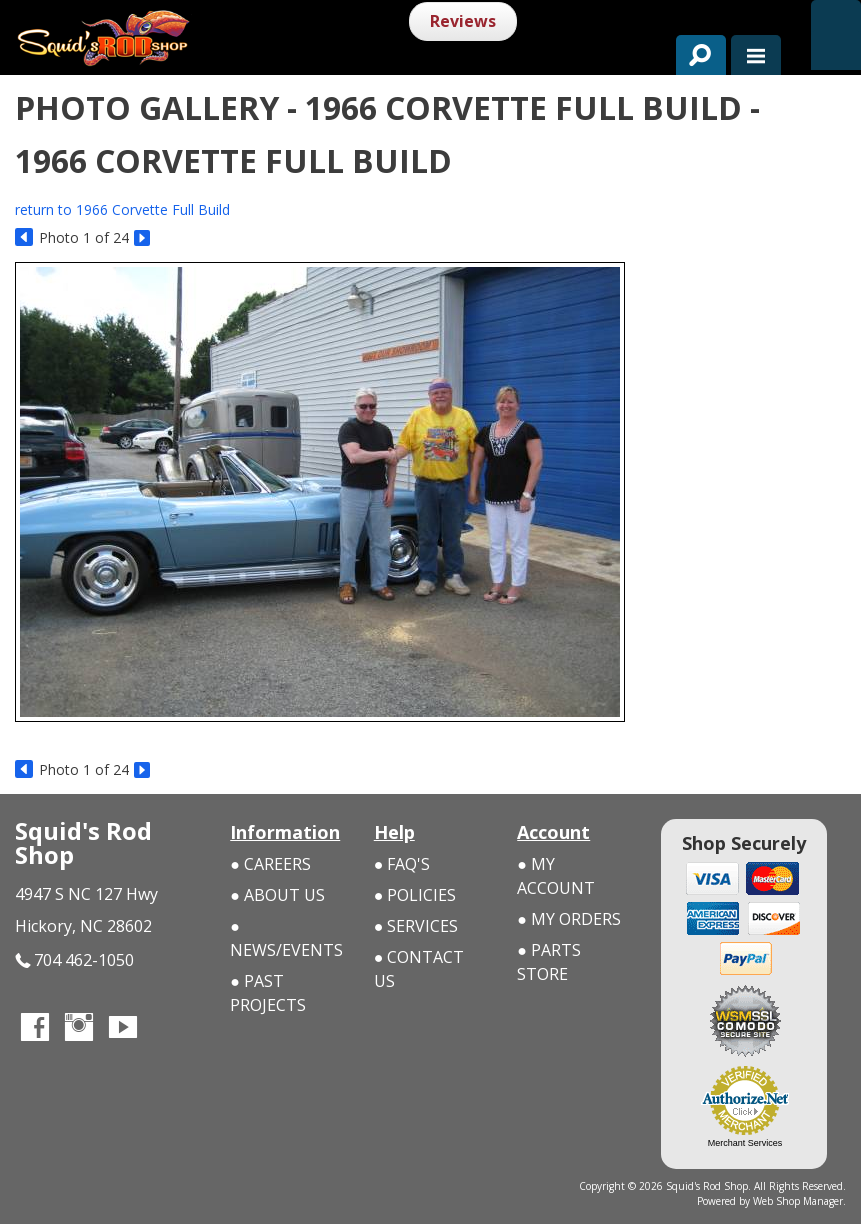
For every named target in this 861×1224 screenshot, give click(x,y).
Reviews (463, 21)
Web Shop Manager (798, 1201)
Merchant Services (745, 1143)
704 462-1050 (74, 960)
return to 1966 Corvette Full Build (122, 209)
